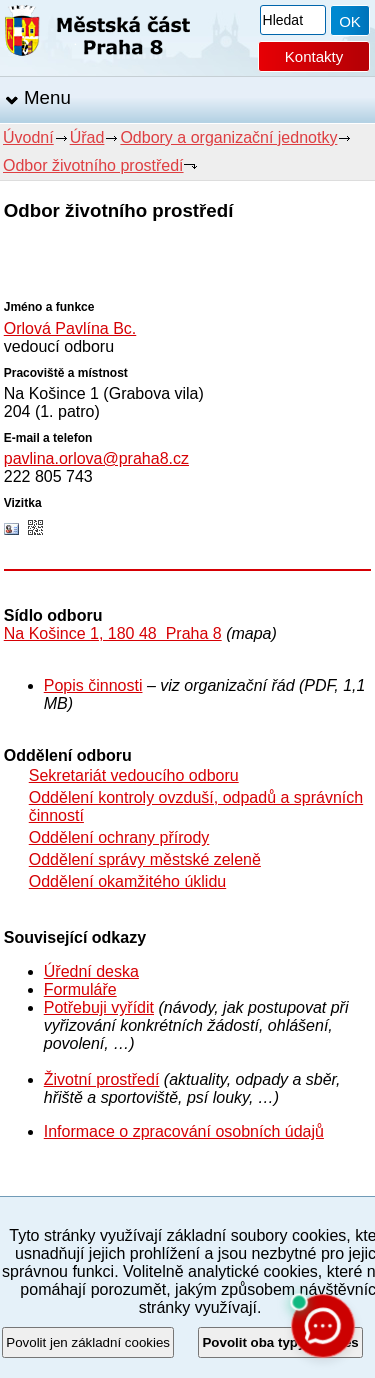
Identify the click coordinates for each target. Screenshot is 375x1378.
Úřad (87, 137)
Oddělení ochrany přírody (119, 837)
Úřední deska (91, 971)
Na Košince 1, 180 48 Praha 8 (113, 633)
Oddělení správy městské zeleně (145, 859)
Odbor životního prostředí (93, 165)
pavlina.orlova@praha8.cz (96, 458)
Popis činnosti (93, 685)
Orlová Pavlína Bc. (70, 328)
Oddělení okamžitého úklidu (127, 881)
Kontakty (314, 56)
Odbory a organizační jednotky (228, 137)
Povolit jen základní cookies (88, 1342)
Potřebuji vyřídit (99, 1007)
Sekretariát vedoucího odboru (134, 775)
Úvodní (28, 137)
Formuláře (80, 989)
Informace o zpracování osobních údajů (184, 1131)
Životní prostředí (102, 1079)
